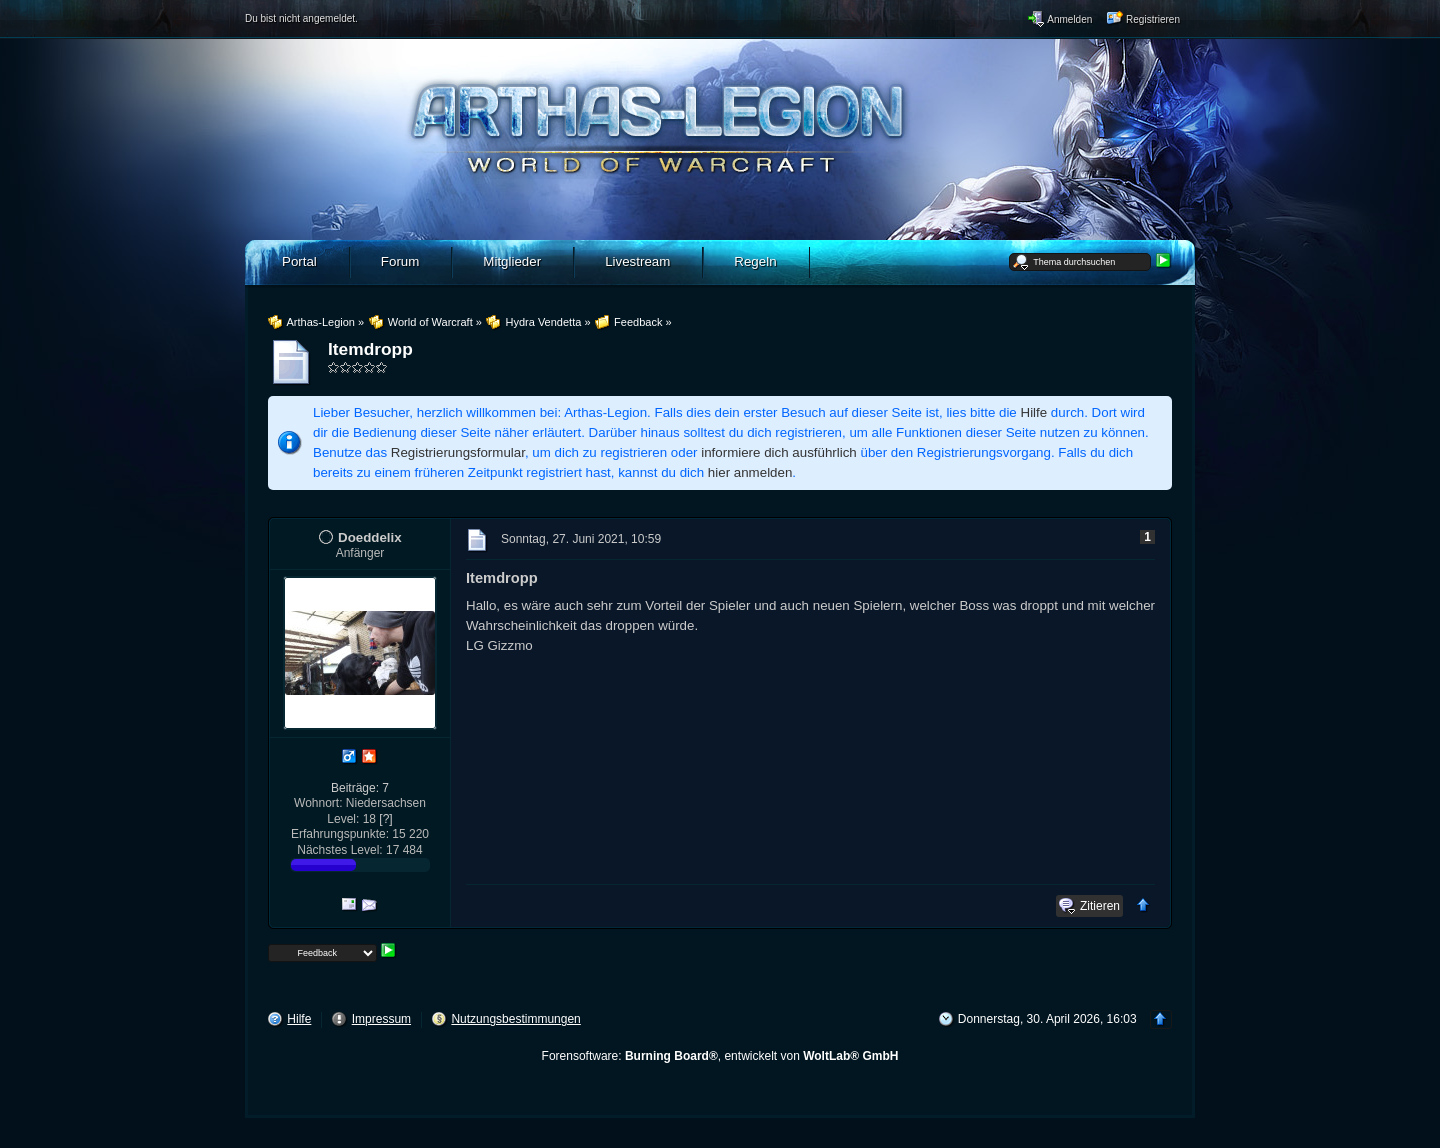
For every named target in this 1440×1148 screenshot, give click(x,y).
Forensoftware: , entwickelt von (720, 1056)
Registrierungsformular (458, 452)
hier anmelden (750, 472)
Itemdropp (370, 349)
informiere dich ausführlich (779, 452)
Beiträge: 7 (360, 788)
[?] (385, 819)
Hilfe (1034, 412)
